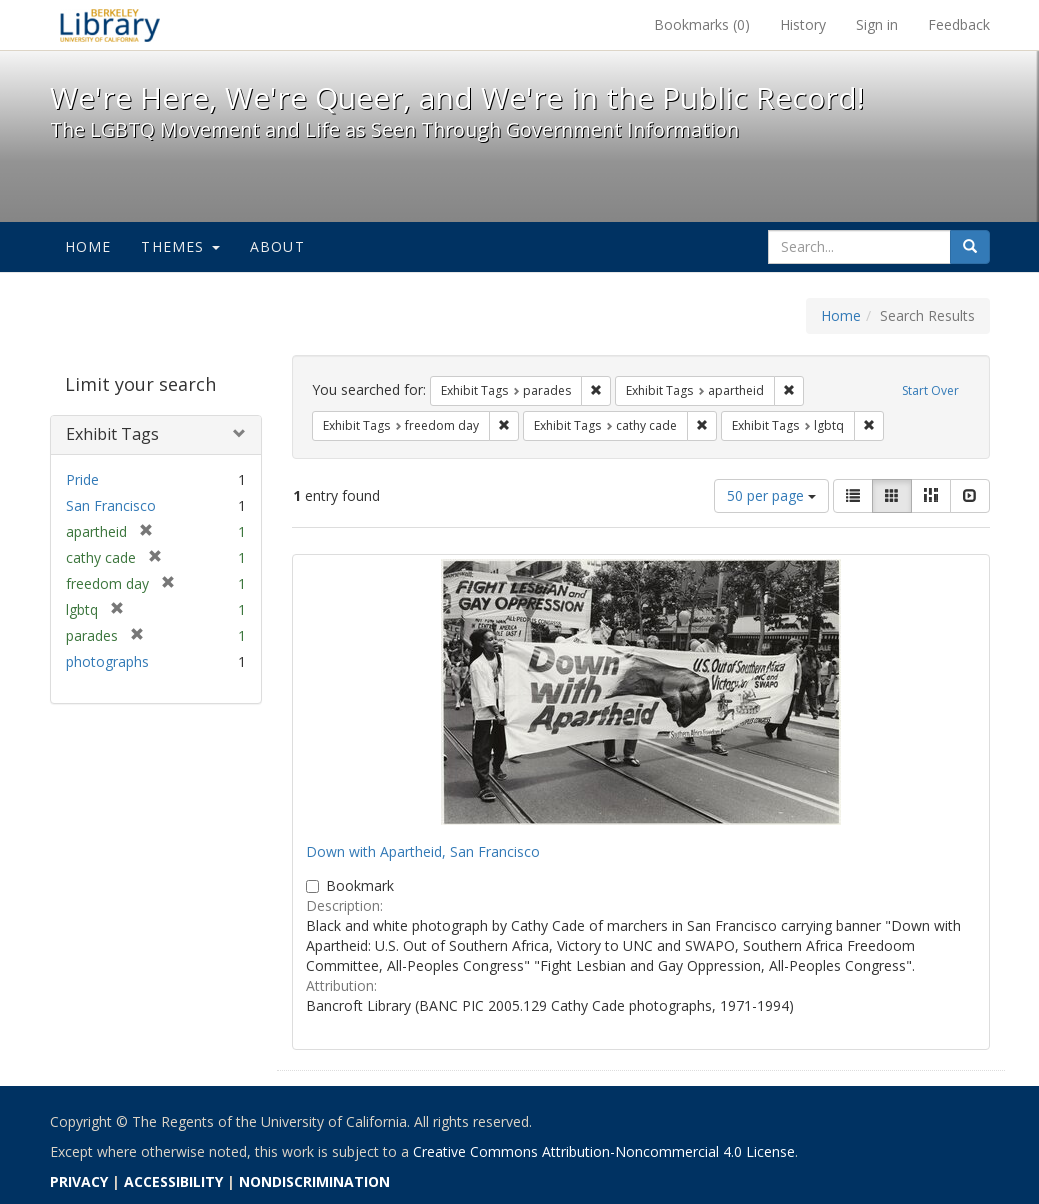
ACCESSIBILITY (173, 1181)
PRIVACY (79, 1181)
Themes (180, 246)
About (277, 246)
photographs (107, 661)
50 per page (771, 495)
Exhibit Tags (112, 434)
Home (88, 246)
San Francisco (111, 505)
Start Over (930, 390)
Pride (82, 479)
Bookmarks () (702, 24)
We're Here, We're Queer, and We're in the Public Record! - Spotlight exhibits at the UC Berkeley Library (110, 25)
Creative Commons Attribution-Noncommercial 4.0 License (604, 1151)
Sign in (877, 24)
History (803, 24)
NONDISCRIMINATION (314, 1181)
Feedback (959, 24)
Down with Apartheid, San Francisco (423, 851)
